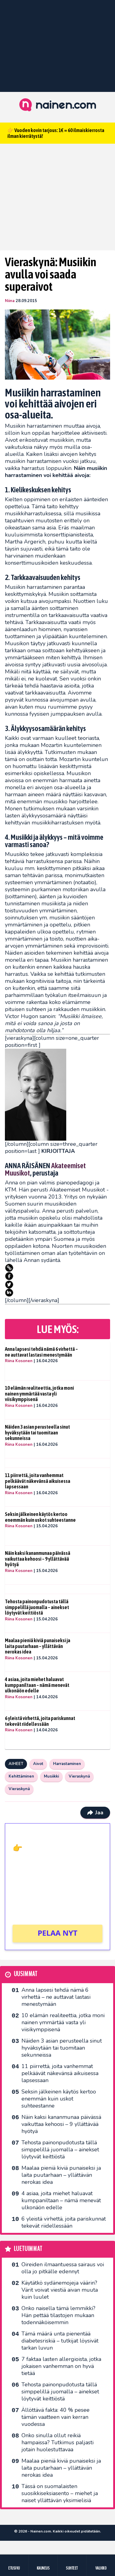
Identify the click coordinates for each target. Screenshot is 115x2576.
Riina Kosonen (19, 1361)
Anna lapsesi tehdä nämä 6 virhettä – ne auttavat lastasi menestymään (41, 1352)
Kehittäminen (21, 1776)
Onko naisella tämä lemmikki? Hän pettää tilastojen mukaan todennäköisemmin (58, 2315)
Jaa (95, 1812)
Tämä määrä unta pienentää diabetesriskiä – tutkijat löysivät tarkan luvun (59, 2340)
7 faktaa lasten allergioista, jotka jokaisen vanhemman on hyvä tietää (61, 2366)
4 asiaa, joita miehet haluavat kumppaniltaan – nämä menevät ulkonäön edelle (37, 1685)
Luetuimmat (28, 2248)
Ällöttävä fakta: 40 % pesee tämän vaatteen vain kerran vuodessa (55, 2417)
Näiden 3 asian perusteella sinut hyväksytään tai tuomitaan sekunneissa (37, 1432)
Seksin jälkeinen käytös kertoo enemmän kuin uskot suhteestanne (40, 1517)
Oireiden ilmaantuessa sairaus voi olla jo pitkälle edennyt (62, 2268)
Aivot (38, 1764)
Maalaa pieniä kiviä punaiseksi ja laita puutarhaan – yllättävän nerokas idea (37, 1646)
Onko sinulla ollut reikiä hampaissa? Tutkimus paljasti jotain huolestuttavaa (57, 2442)
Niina (9, 301)
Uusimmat (25, 1974)
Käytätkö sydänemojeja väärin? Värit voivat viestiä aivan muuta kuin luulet (59, 2290)
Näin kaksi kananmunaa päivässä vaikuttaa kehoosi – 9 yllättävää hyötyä (37, 1558)
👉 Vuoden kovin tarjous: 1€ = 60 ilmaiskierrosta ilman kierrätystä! (55, 133)
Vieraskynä (79, 1776)
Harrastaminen (67, 1764)
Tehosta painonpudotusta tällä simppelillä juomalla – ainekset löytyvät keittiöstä (37, 1607)
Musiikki (51, 1776)
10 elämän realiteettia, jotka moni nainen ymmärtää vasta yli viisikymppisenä (39, 1393)
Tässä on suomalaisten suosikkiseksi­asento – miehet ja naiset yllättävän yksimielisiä (59, 2493)
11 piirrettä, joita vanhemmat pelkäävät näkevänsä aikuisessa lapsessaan (37, 1481)
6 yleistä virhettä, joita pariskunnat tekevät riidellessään (40, 1721)
